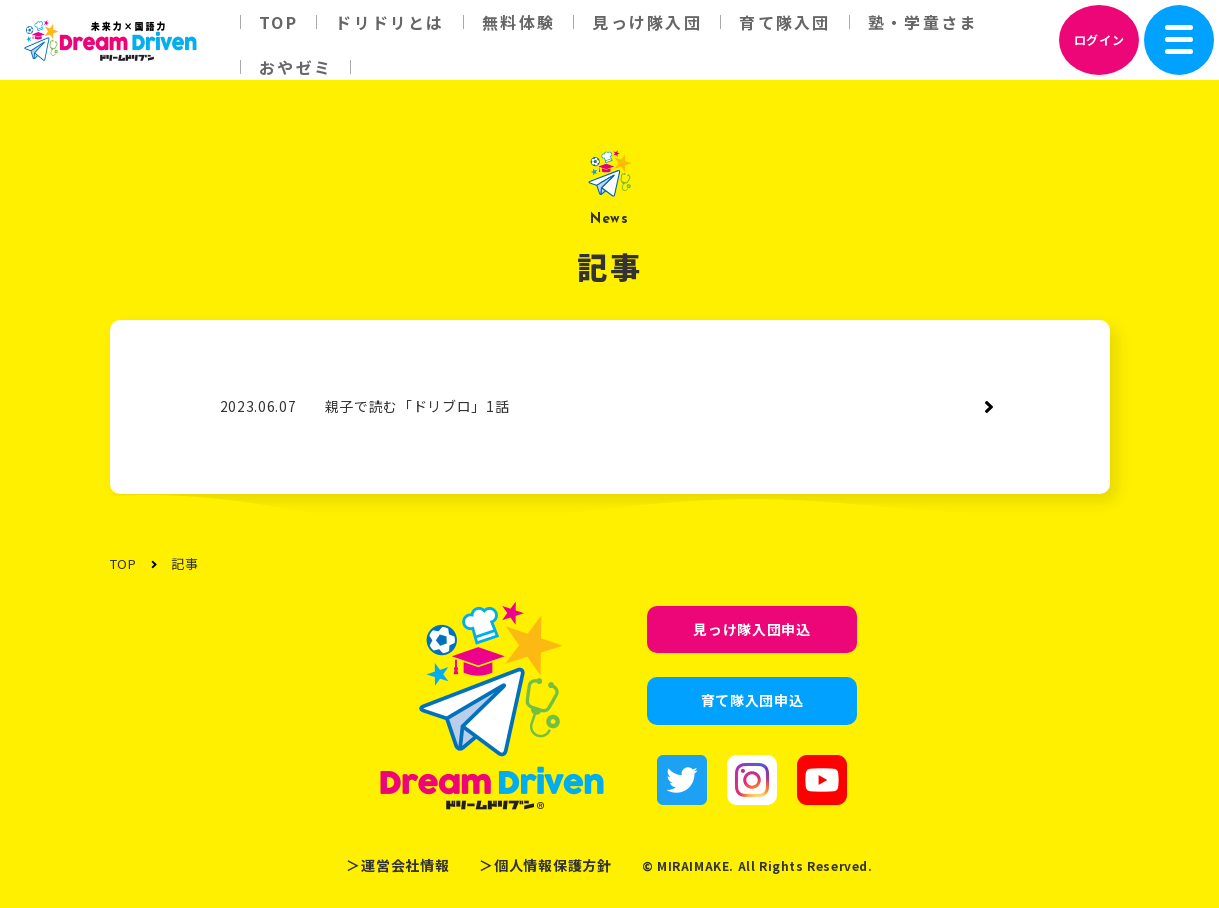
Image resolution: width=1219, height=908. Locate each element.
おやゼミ (295, 67)
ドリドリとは (389, 22)
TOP (278, 22)
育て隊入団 (784, 22)
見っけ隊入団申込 (752, 629)
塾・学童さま (922, 22)
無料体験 (518, 22)
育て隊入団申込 (752, 700)
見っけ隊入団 (646, 22)
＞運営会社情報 (397, 865)
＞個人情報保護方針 (545, 865)
